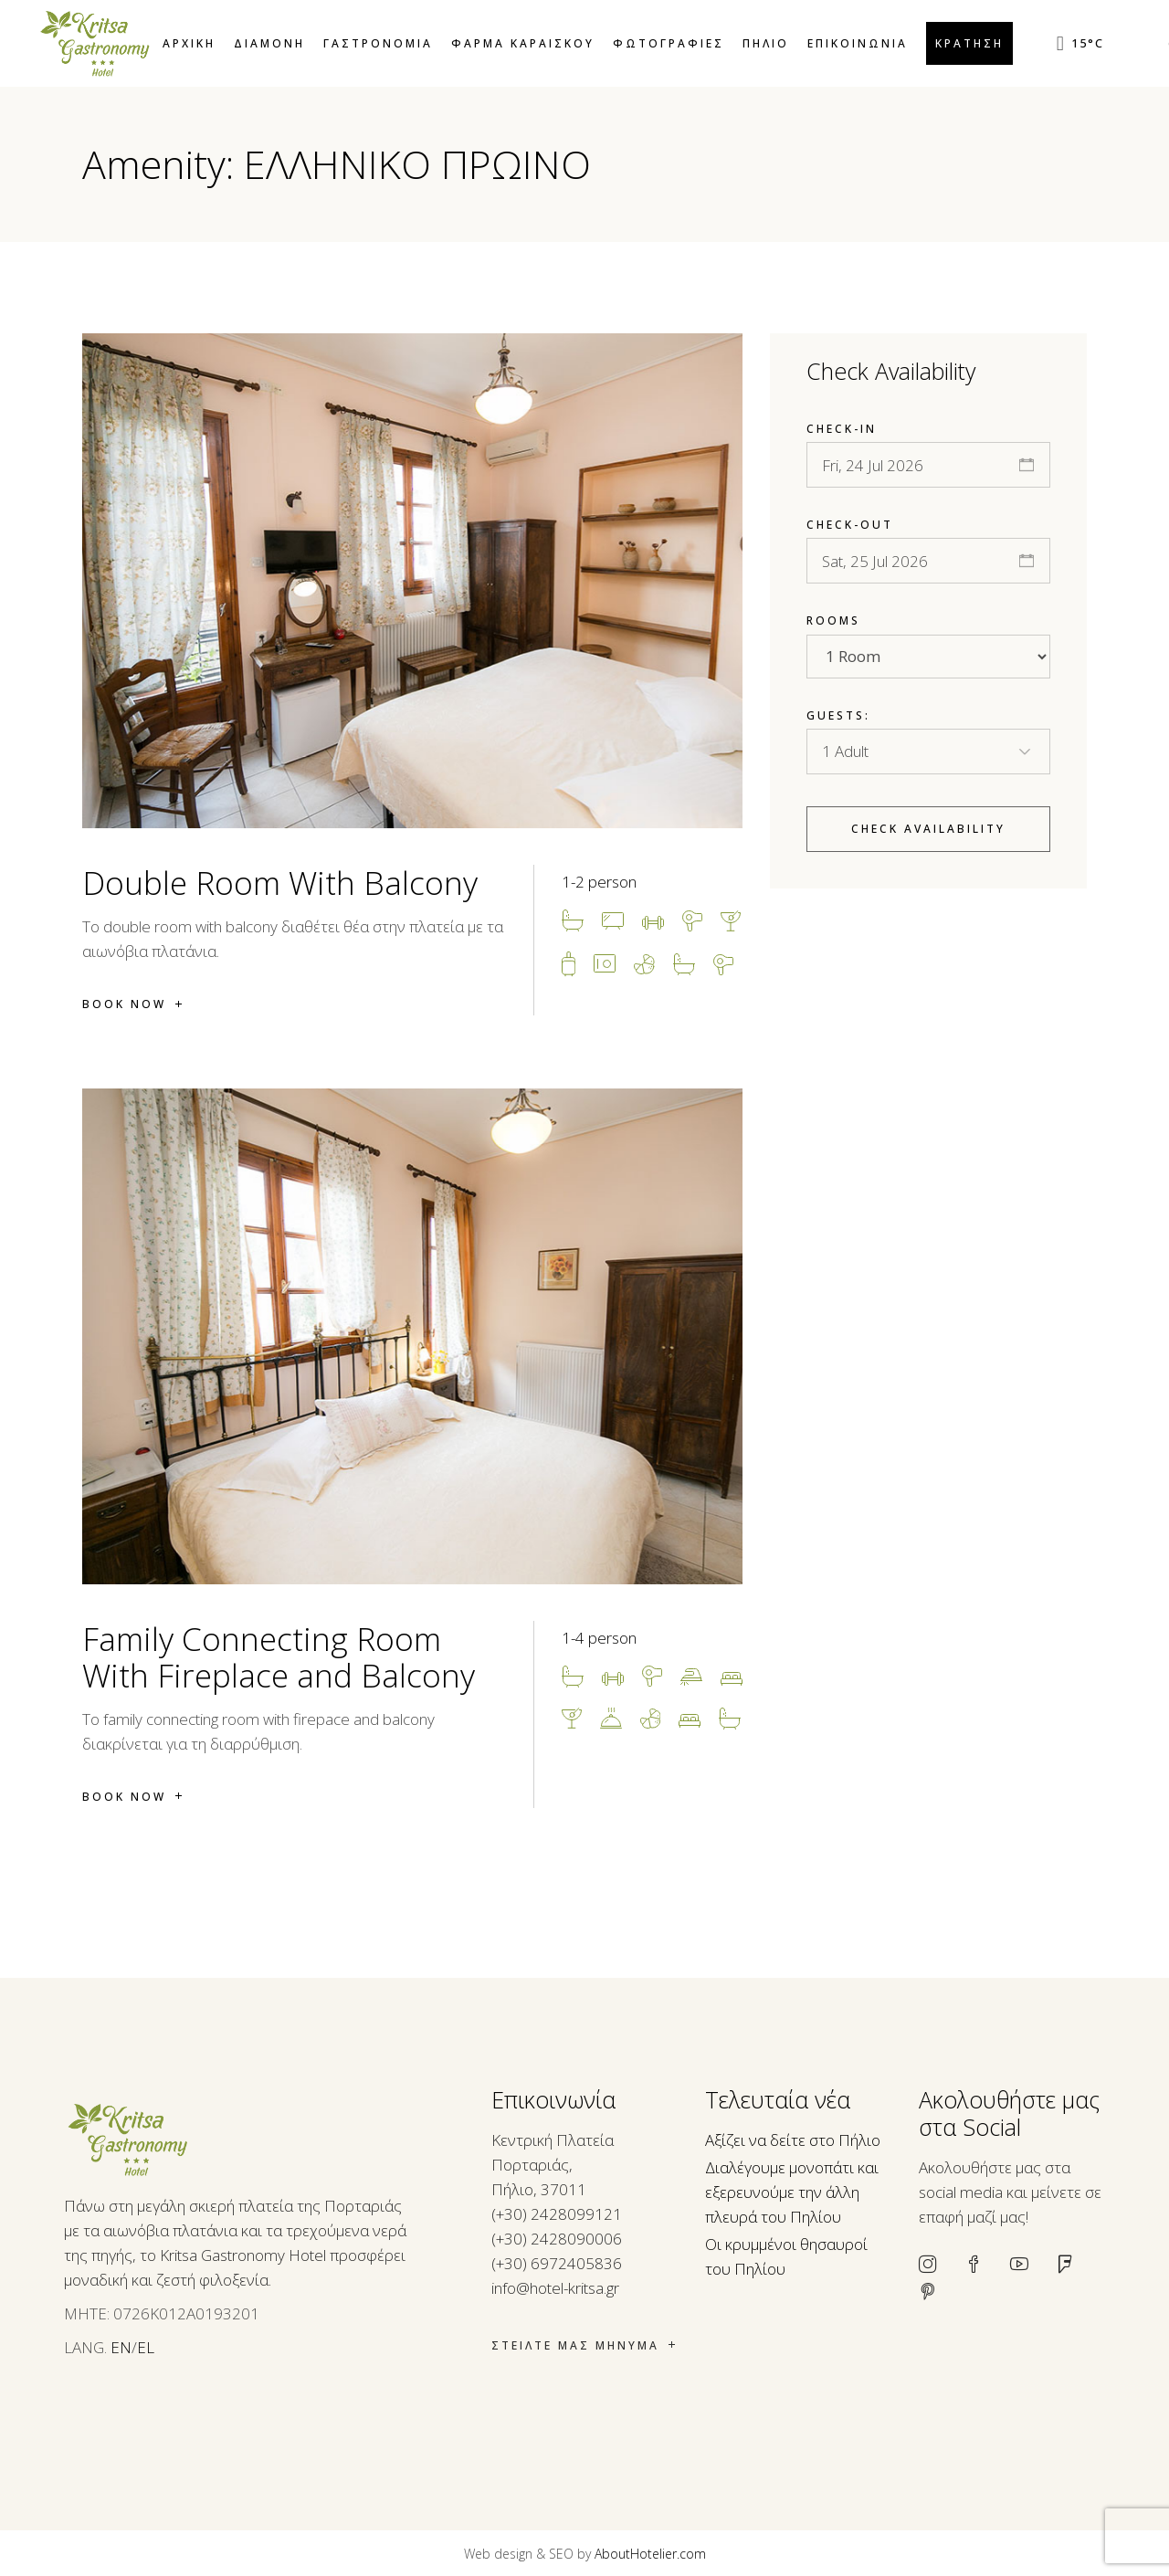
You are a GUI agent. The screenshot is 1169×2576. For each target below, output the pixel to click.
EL (145, 2347)
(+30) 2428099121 (556, 2213)
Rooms (833, 620)
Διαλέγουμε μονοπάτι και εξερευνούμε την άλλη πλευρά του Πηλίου (792, 2192)
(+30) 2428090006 (556, 2238)
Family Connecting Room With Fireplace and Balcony (278, 1657)
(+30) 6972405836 (556, 2263)
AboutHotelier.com (650, 2553)
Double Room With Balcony (280, 882)
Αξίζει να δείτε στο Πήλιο (792, 2139)
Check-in (841, 428)
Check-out (849, 524)
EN (121, 2347)
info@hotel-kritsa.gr (555, 2287)
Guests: (838, 715)
